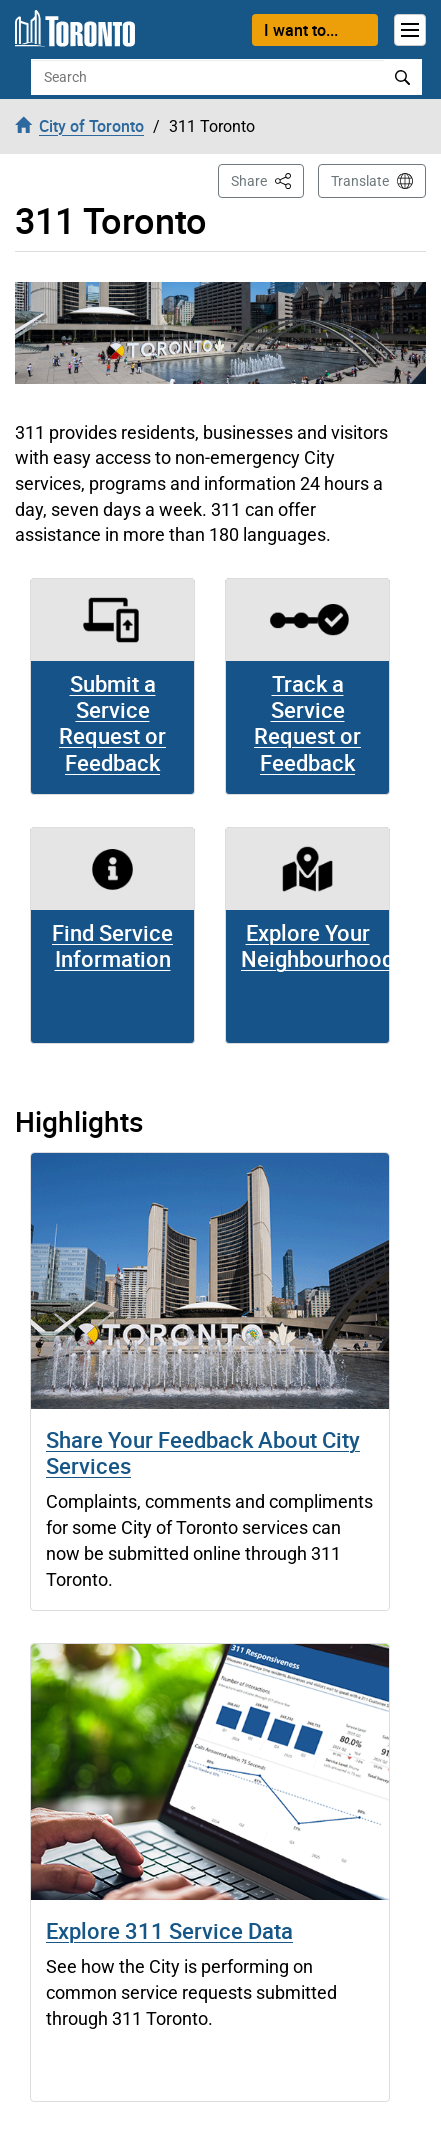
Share (267, 179)
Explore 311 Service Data (169, 1930)
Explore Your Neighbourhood (317, 945)
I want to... (301, 30)
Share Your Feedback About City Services (203, 1452)
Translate (360, 181)
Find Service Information (112, 945)
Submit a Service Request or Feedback (112, 723)
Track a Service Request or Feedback (307, 723)
